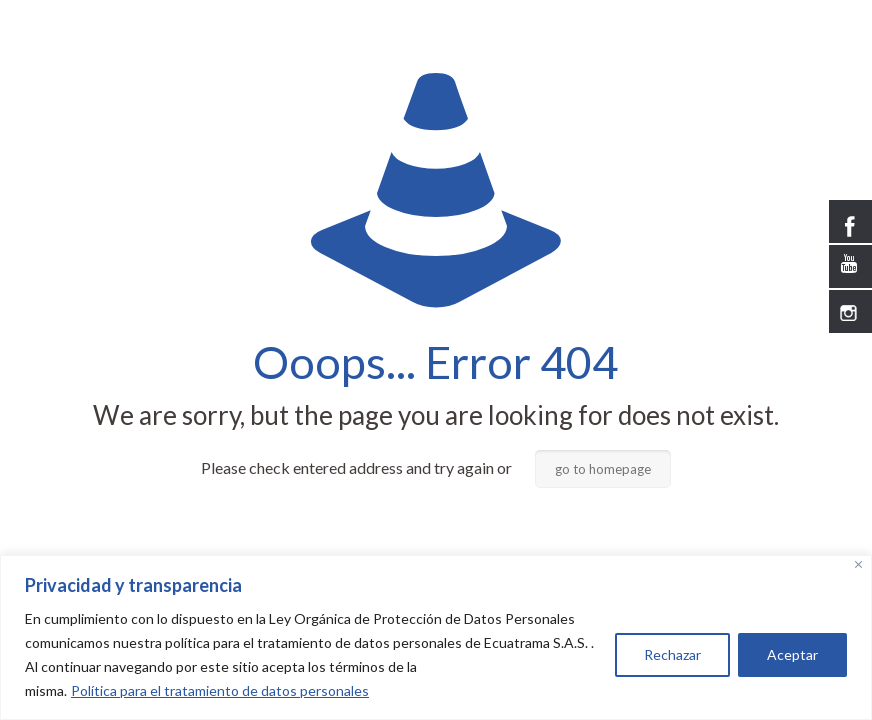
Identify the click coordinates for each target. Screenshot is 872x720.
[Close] (858, 564)
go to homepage (603, 469)
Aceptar (792, 654)
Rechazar (672, 654)
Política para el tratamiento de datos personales (220, 690)
